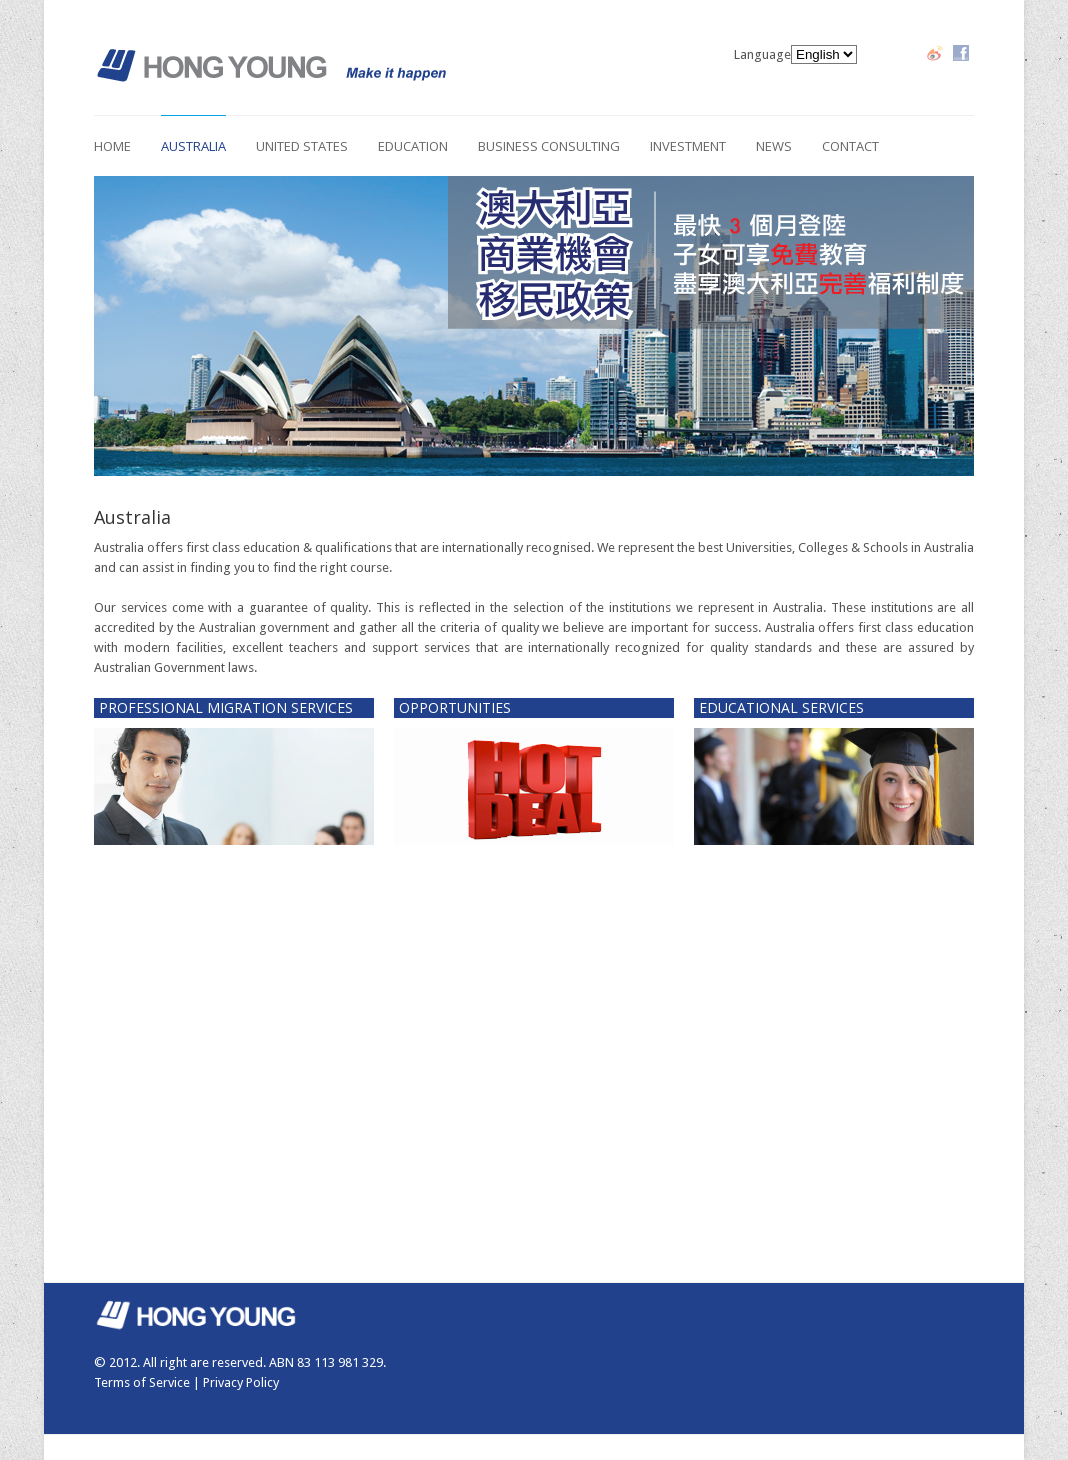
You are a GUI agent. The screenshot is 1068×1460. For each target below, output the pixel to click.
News (774, 146)
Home (112, 146)
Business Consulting (549, 146)
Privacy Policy (241, 1382)
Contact (850, 146)
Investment (688, 146)
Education (413, 146)
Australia (193, 146)
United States (302, 146)
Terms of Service (142, 1382)
